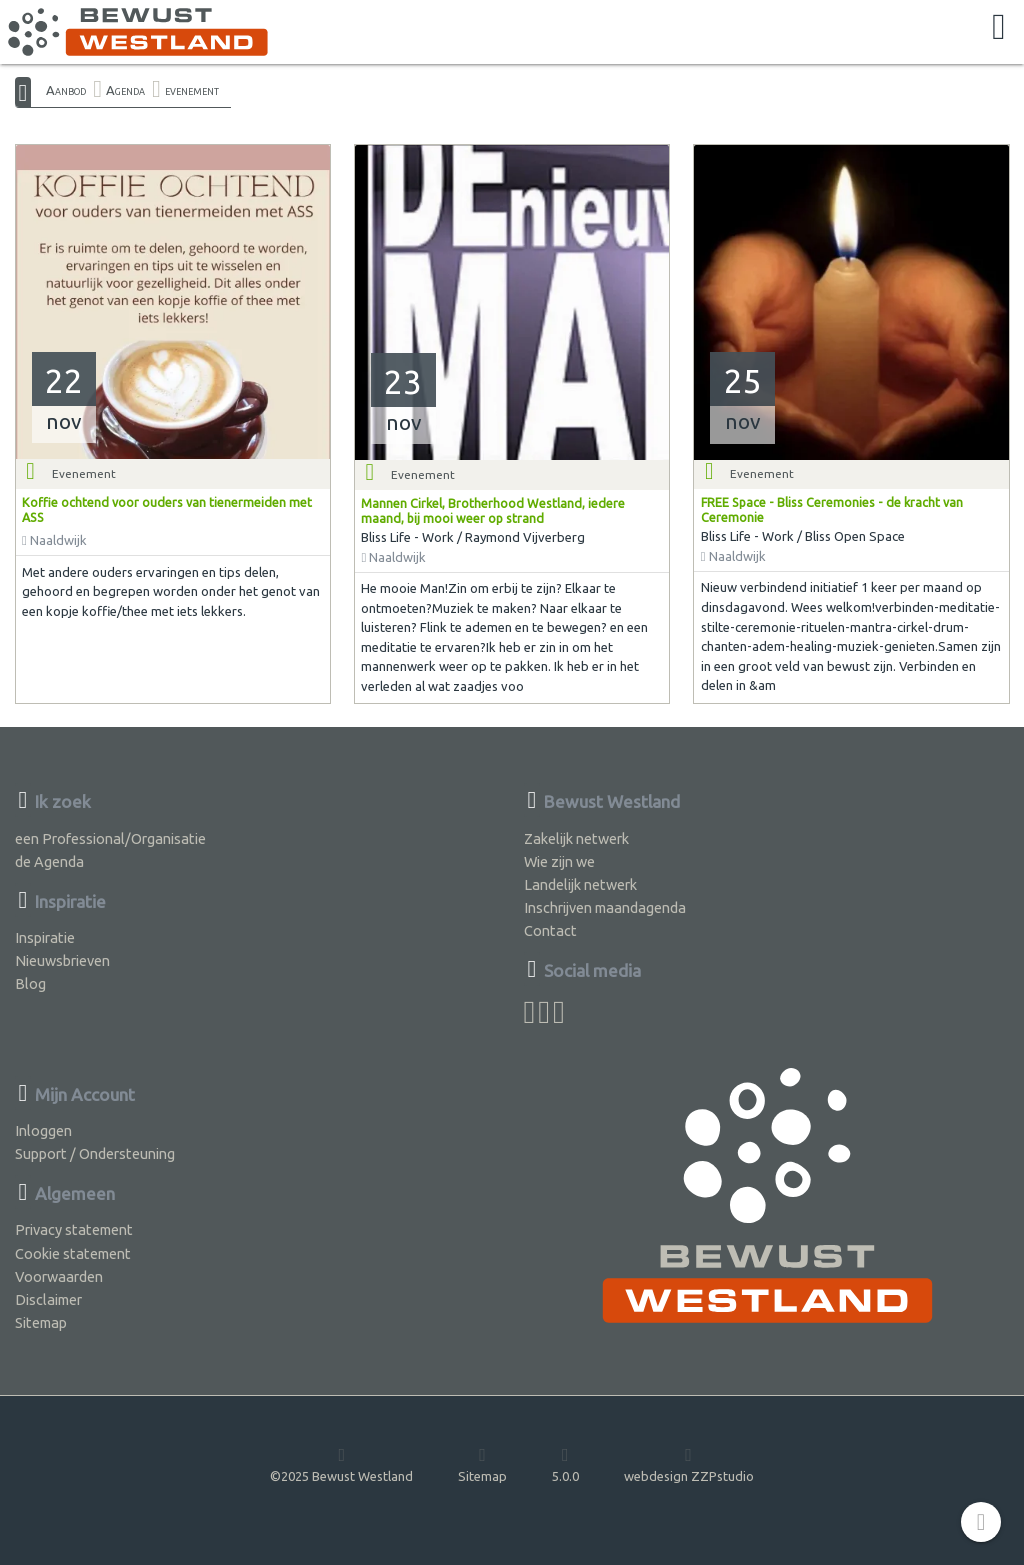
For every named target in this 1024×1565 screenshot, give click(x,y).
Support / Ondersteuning (95, 1153)
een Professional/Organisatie (110, 838)
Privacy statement (74, 1229)
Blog (30, 983)
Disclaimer (48, 1299)
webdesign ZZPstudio (689, 1464)
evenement (192, 90)
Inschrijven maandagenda (605, 907)
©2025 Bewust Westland (341, 1464)
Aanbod (66, 90)
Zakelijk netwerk (576, 838)
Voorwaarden (59, 1276)
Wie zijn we (559, 861)
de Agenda (49, 861)
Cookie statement (73, 1253)
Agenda (125, 90)
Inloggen (43, 1130)
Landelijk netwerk (580, 884)
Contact (550, 930)
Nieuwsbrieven (62, 960)
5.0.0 (565, 1464)
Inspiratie (45, 937)
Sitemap (41, 1322)
